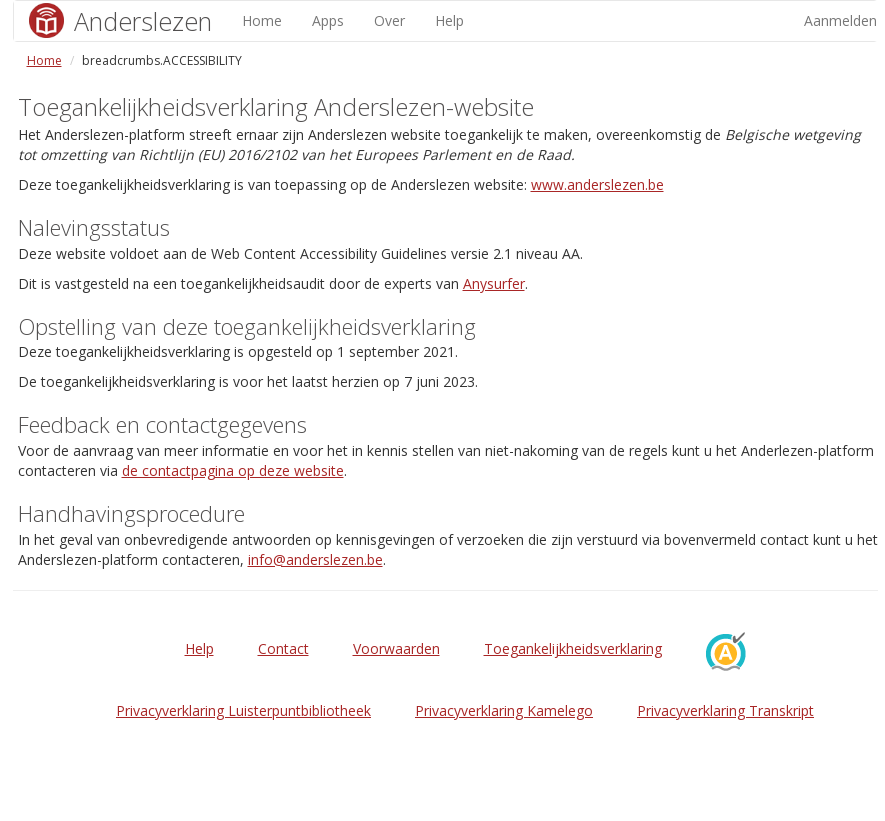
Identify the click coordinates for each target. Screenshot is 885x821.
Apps (328, 20)
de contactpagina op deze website (233, 470)
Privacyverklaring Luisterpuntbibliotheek (243, 710)
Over (389, 20)
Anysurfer (494, 283)
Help (449, 20)
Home (262, 20)
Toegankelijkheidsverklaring (573, 648)
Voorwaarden (396, 648)
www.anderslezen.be (597, 184)
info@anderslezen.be (315, 559)
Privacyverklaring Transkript (725, 710)
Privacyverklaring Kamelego (504, 710)
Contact (283, 648)
